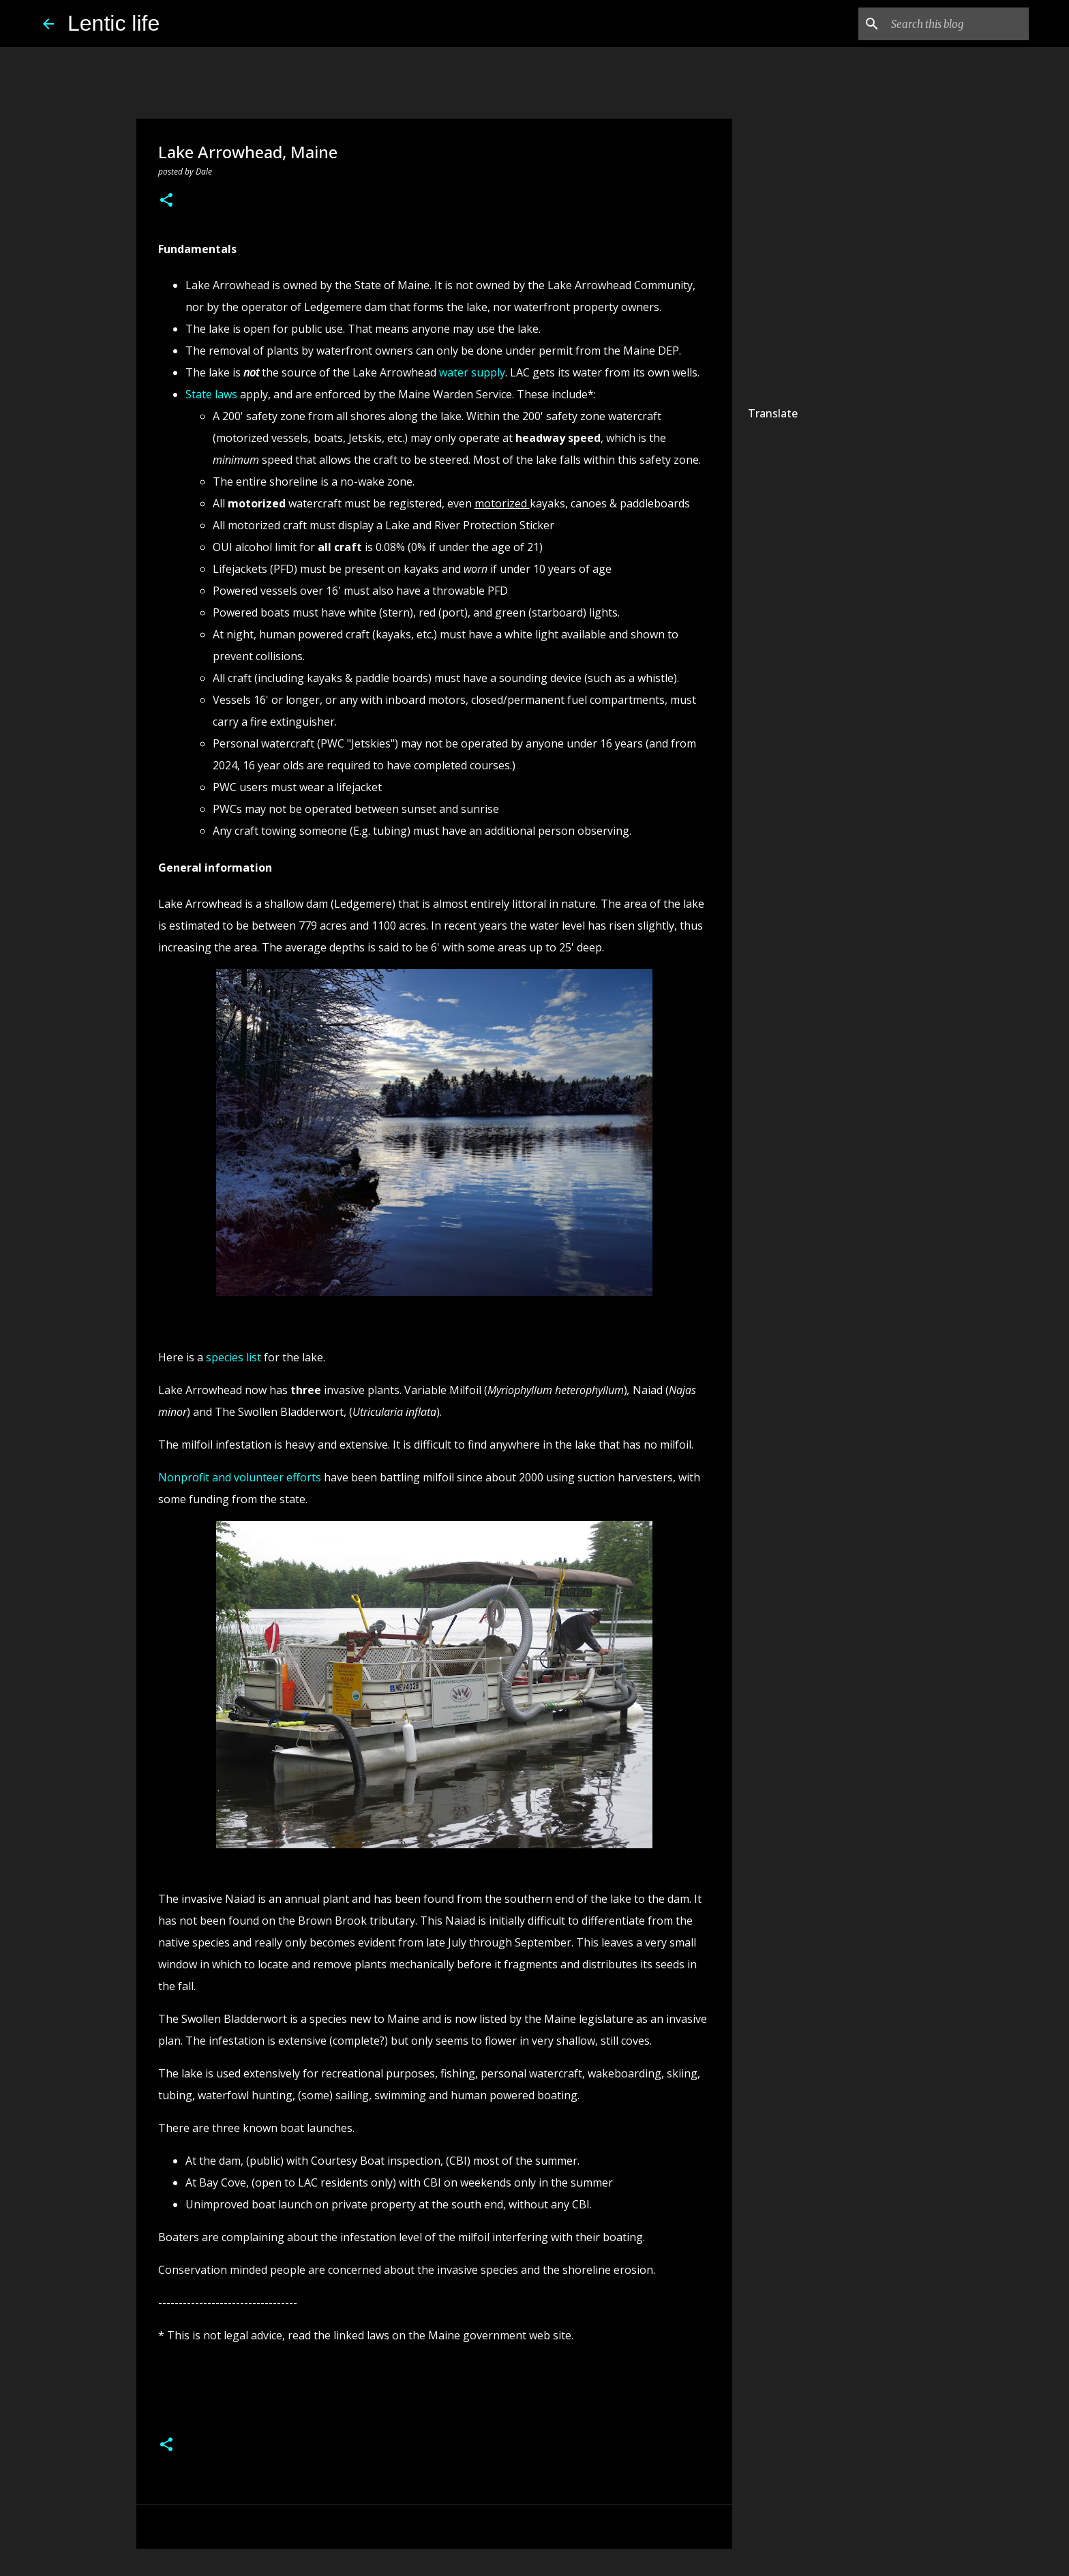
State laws (211, 394)
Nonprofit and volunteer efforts (239, 1477)
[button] (166, 201)
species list (233, 1357)
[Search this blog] (957, 24)
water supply (472, 372)
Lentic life (113, 23)
